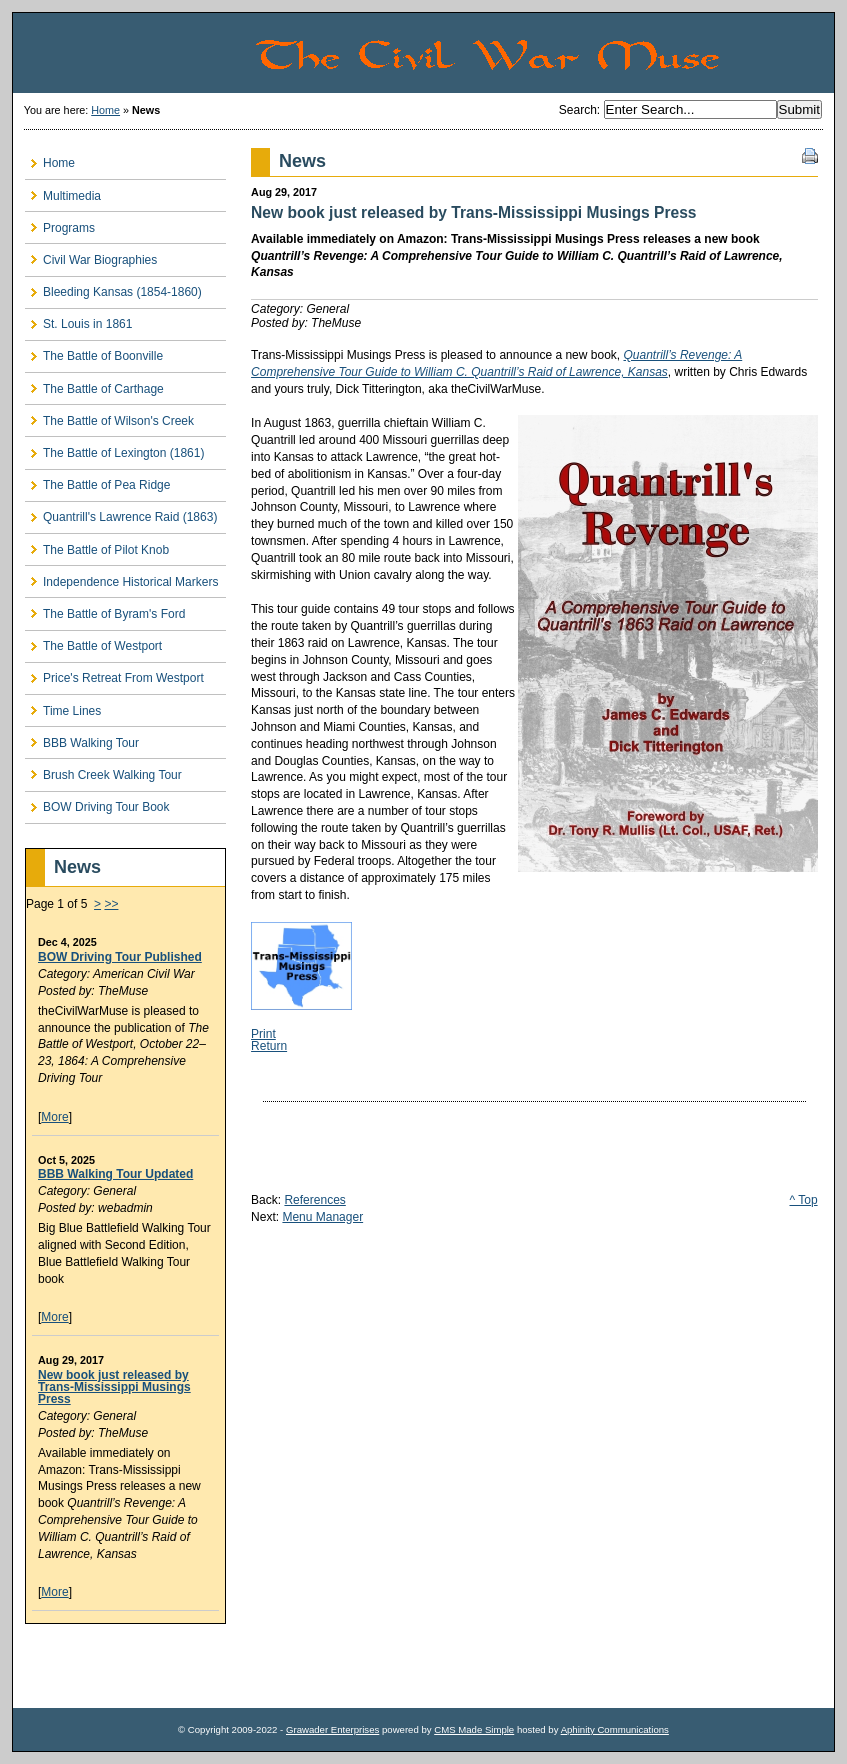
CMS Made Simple (474, 1729)
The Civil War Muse (543, 53)
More (54, 1117)
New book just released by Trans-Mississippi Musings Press (114, 1387)
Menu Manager (322, 1217)
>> (111, 904)
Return (269, 1046)
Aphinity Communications (615, 1729)
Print (263, 1034)
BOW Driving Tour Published (120, 957)
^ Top (803, 1200)
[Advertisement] (142, 1666)
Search (578, 110)
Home (105, 110)
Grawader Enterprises (332, 1729)
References (314, 1200)
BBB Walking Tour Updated (115, 1174)
